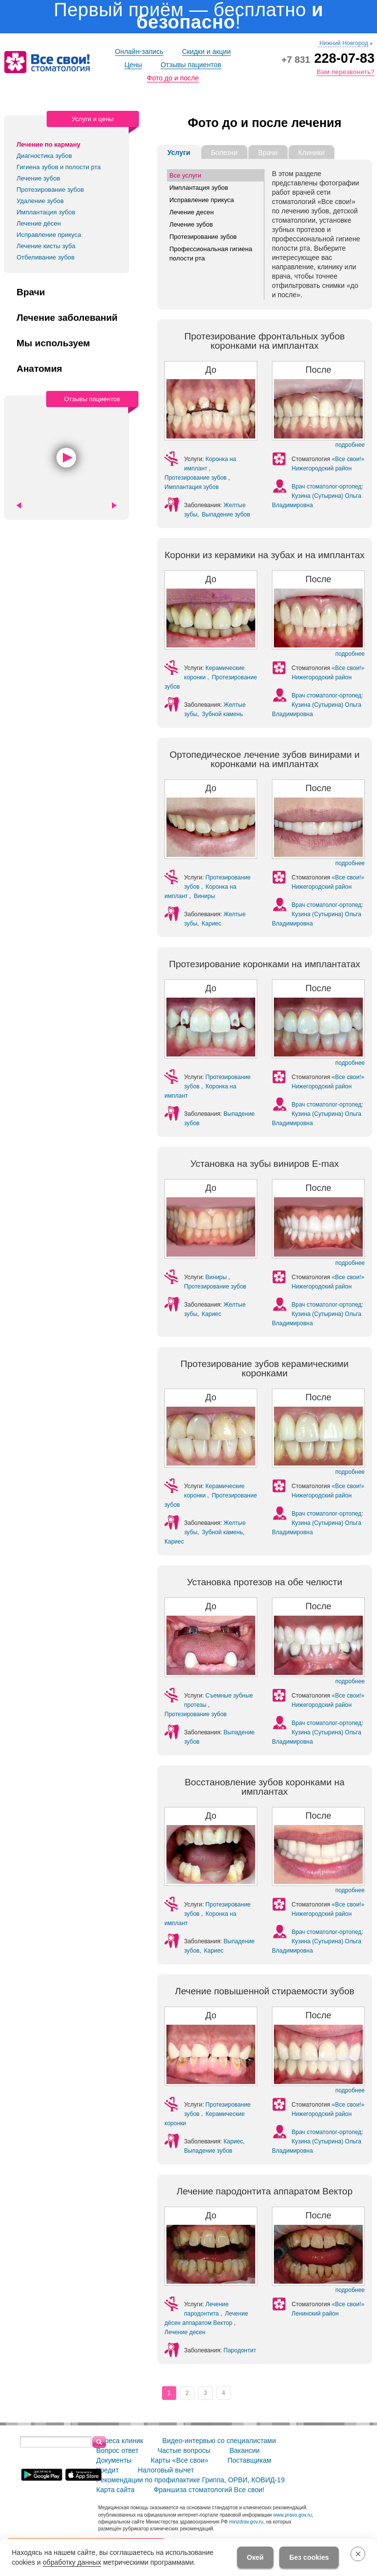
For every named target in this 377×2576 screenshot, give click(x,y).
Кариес (211, 923)
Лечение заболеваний (67, 318)
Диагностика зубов (44, 155)
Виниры (204, 896)
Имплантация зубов (46, 212)
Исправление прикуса (49, 234)
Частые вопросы (184, 2450)
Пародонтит (239, 2350)
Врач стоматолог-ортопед (326, 486)
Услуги (178, 152)
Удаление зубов (40, 201)
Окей (255, 2557)
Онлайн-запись (139, 51)
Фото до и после (173, 78)
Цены (133, 65)
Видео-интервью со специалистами (219, 2441)
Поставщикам (249, 2460)
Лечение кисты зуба (46, 246)
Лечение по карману (49, 144)
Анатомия (39, 369)
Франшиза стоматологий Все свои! (209, 2490)
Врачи (31, 292)
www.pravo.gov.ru (292, 2515)
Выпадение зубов (226, 514)
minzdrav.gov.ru (246, 2521)
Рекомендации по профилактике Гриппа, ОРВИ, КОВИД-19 (190, 2480)
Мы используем (53, 343)
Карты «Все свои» (179, 2460)
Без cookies (309, 2557)
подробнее (350, 444)
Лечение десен (191, 212)
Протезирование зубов (50, 189)
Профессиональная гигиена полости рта (210, 253)
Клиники (311, 152)
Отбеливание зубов (46, 257)
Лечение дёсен (39, 223)
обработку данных (72, 2562)
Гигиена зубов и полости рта (59, 167)
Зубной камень (222, 714)
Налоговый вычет (166, 2470)
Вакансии (244, 2450)
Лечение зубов (38, 178)
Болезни (224, 152)
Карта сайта (115, 2490)
